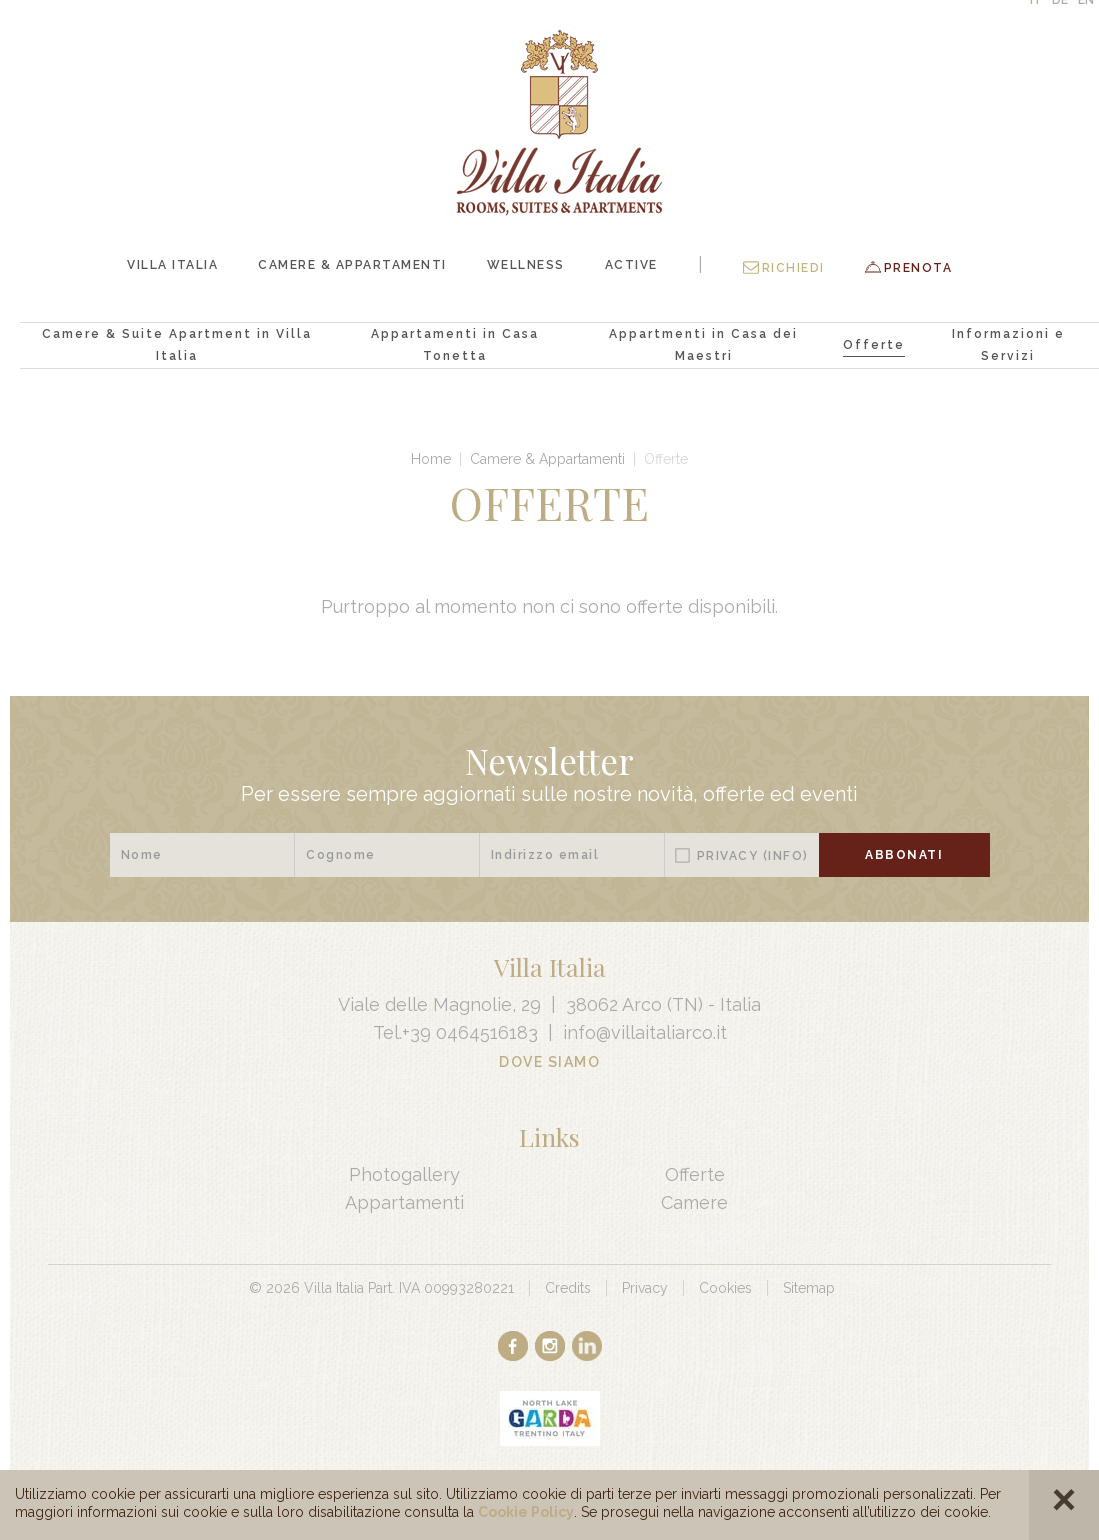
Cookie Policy (526, 1512)
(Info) (786, 856)
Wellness (526, 265)
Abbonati (904, 855)
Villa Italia (172, 265)
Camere (694, 1202)
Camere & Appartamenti (352, 265)
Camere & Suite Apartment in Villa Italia (177, 345)
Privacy (753, 856)
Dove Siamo (549, 1062)
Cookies (725, 1288)
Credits (568, 1288)
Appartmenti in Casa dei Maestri (703, 345)
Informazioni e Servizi (1008, 345)
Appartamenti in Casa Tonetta (455, 345)
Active (631, 265)
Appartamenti (404, 1202)
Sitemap (809, 1288)
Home (431, 459)
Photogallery (404, 1174)
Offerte (874, 345)
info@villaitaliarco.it (645, 1032)
